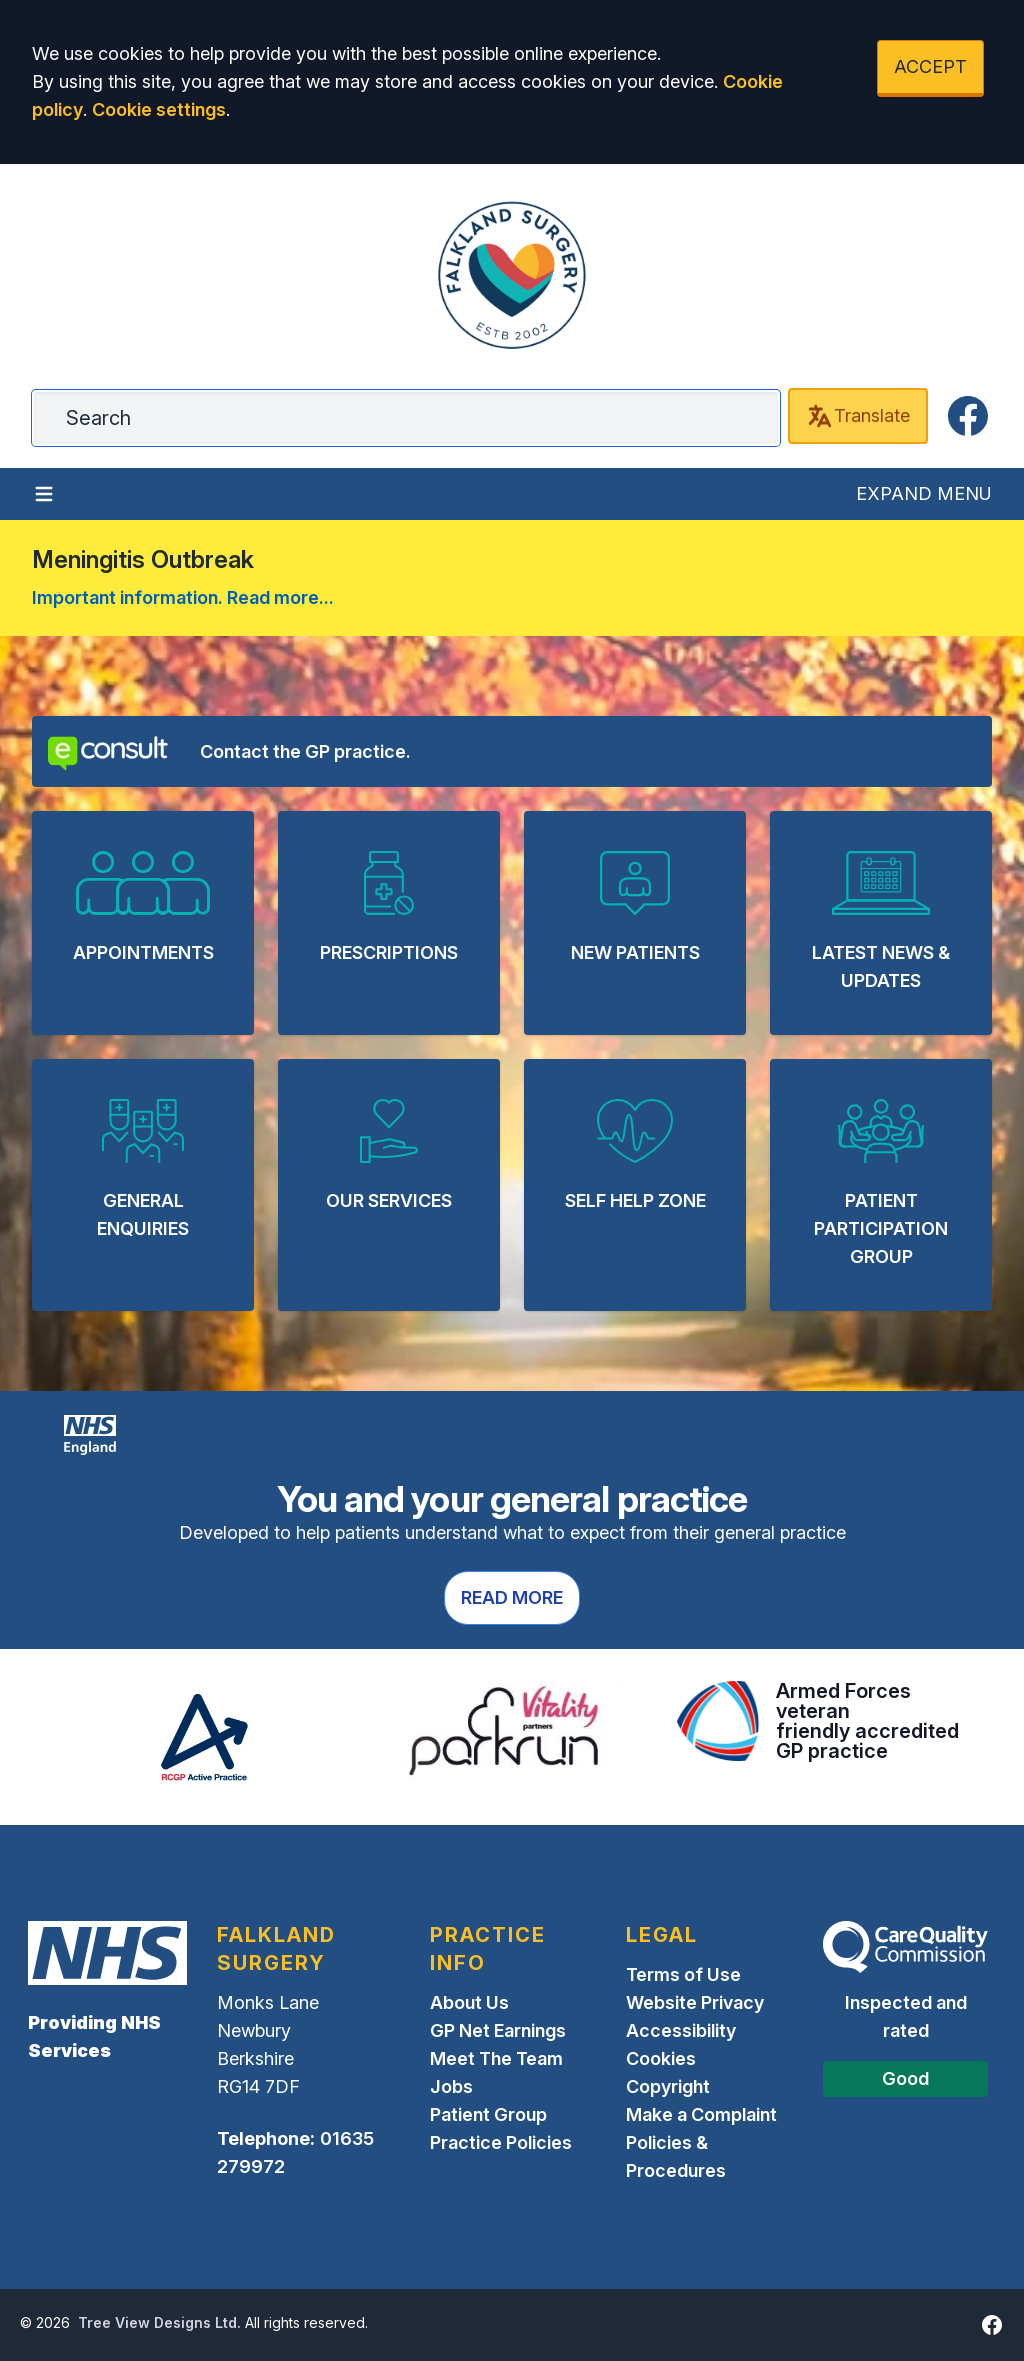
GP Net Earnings (498, 2030)
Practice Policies (501, 2142)
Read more (512, 1597)
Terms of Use (683, 1974)
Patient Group (488, 2114)
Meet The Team (496, 2058)
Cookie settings (159, 109)
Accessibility (681, 2030)
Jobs (451, 2086)
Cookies (661, 2058)
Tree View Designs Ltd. (159, 2322)
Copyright (668, 2086)
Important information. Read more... (183, 597)
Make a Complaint (701, 2114)
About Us (469, 2002)
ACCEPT (930, 66)
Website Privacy (695, 2002)
